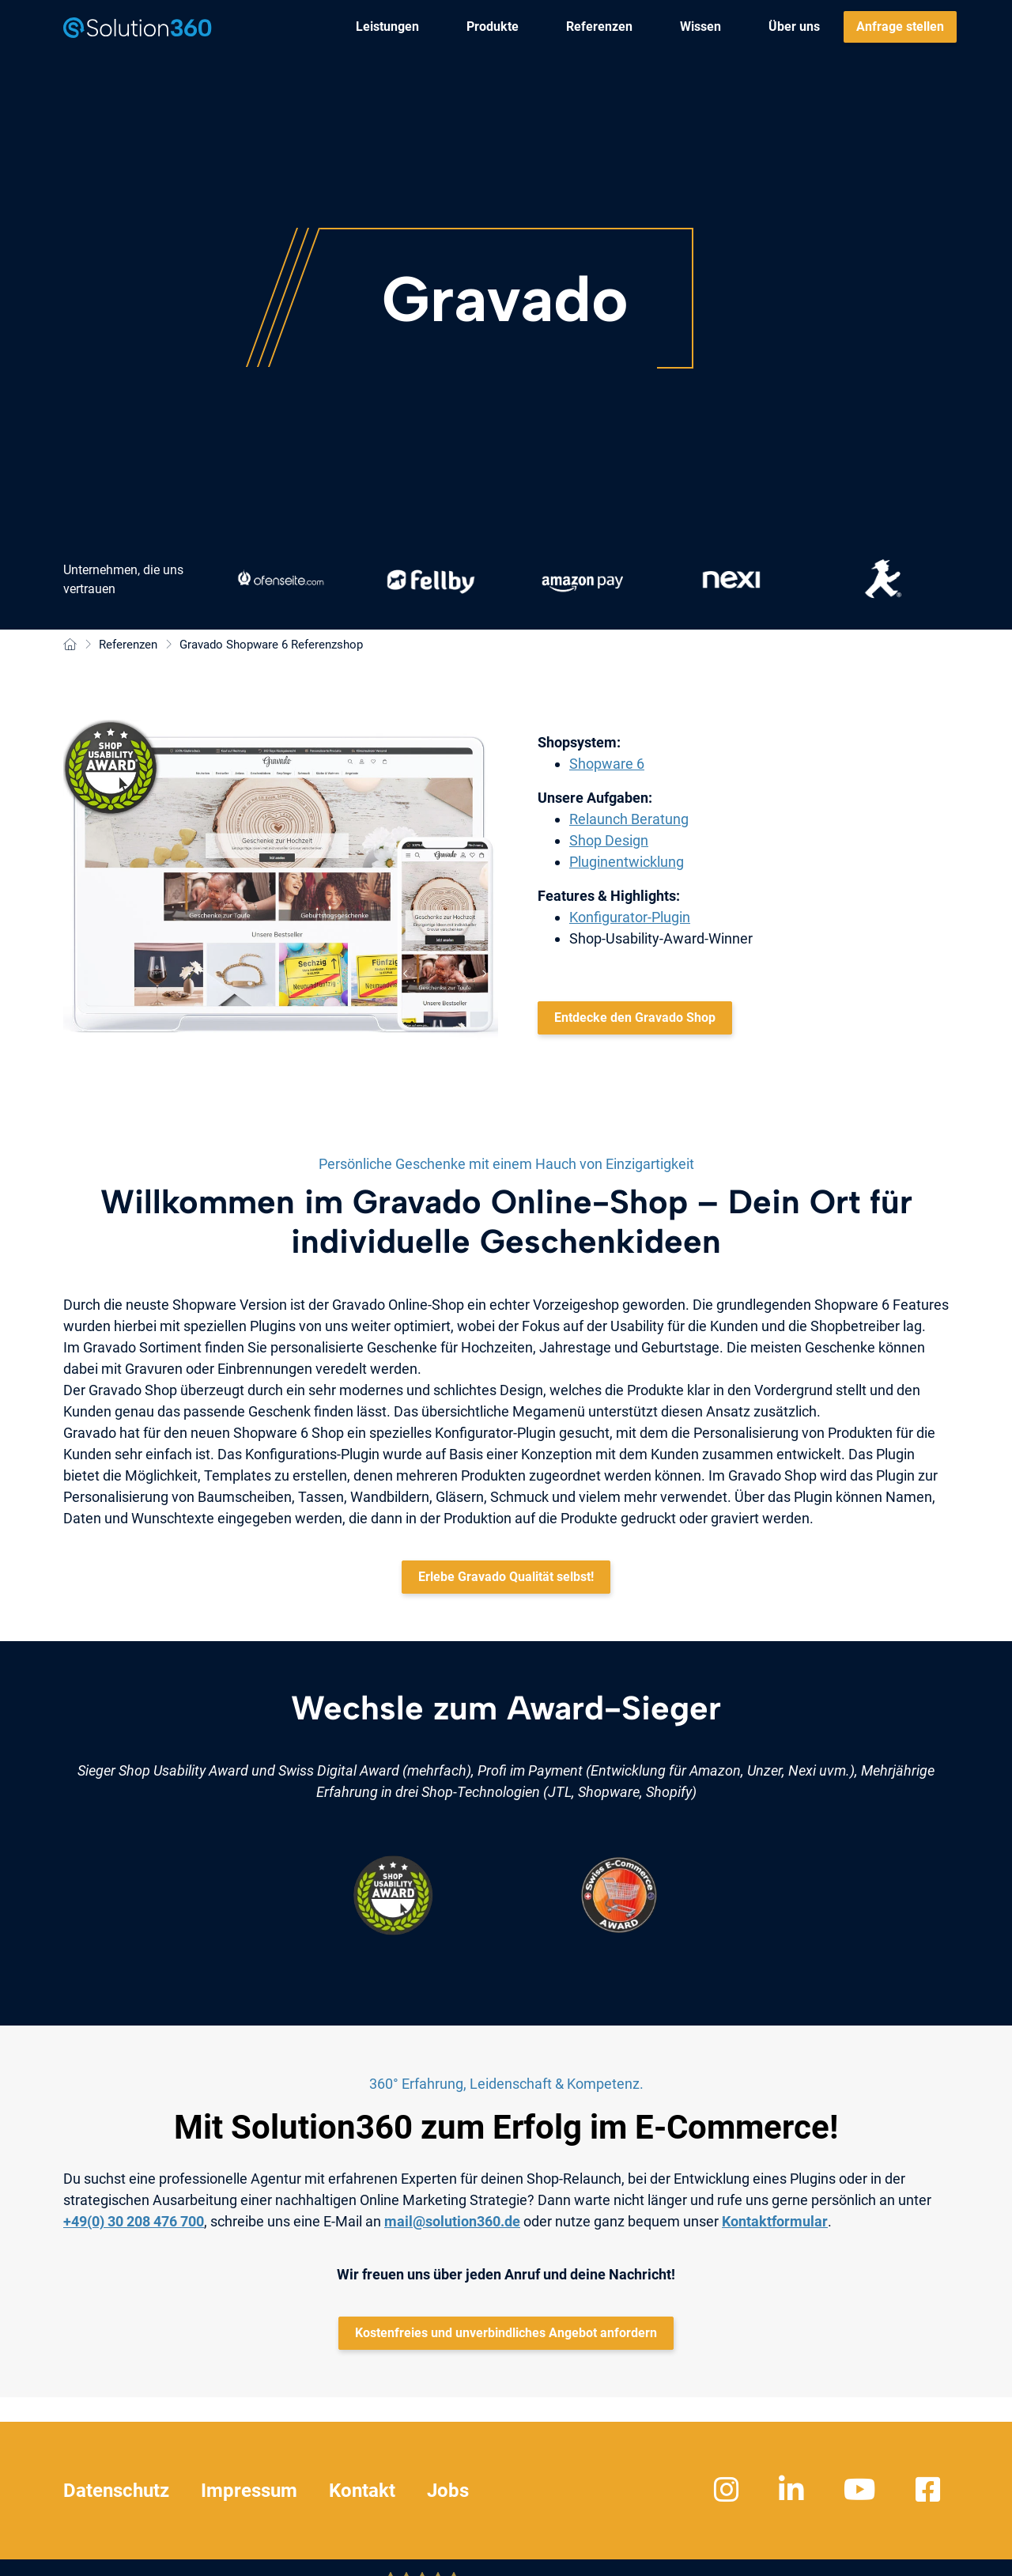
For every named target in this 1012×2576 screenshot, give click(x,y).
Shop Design (608, 840)
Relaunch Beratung (629, 819)
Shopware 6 (606, 763)
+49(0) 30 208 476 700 (133, 2221)
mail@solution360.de (452, 2221)
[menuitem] (387, 27)
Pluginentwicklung (626, 861)
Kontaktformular (775, 2221)
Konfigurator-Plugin (629, 917)
